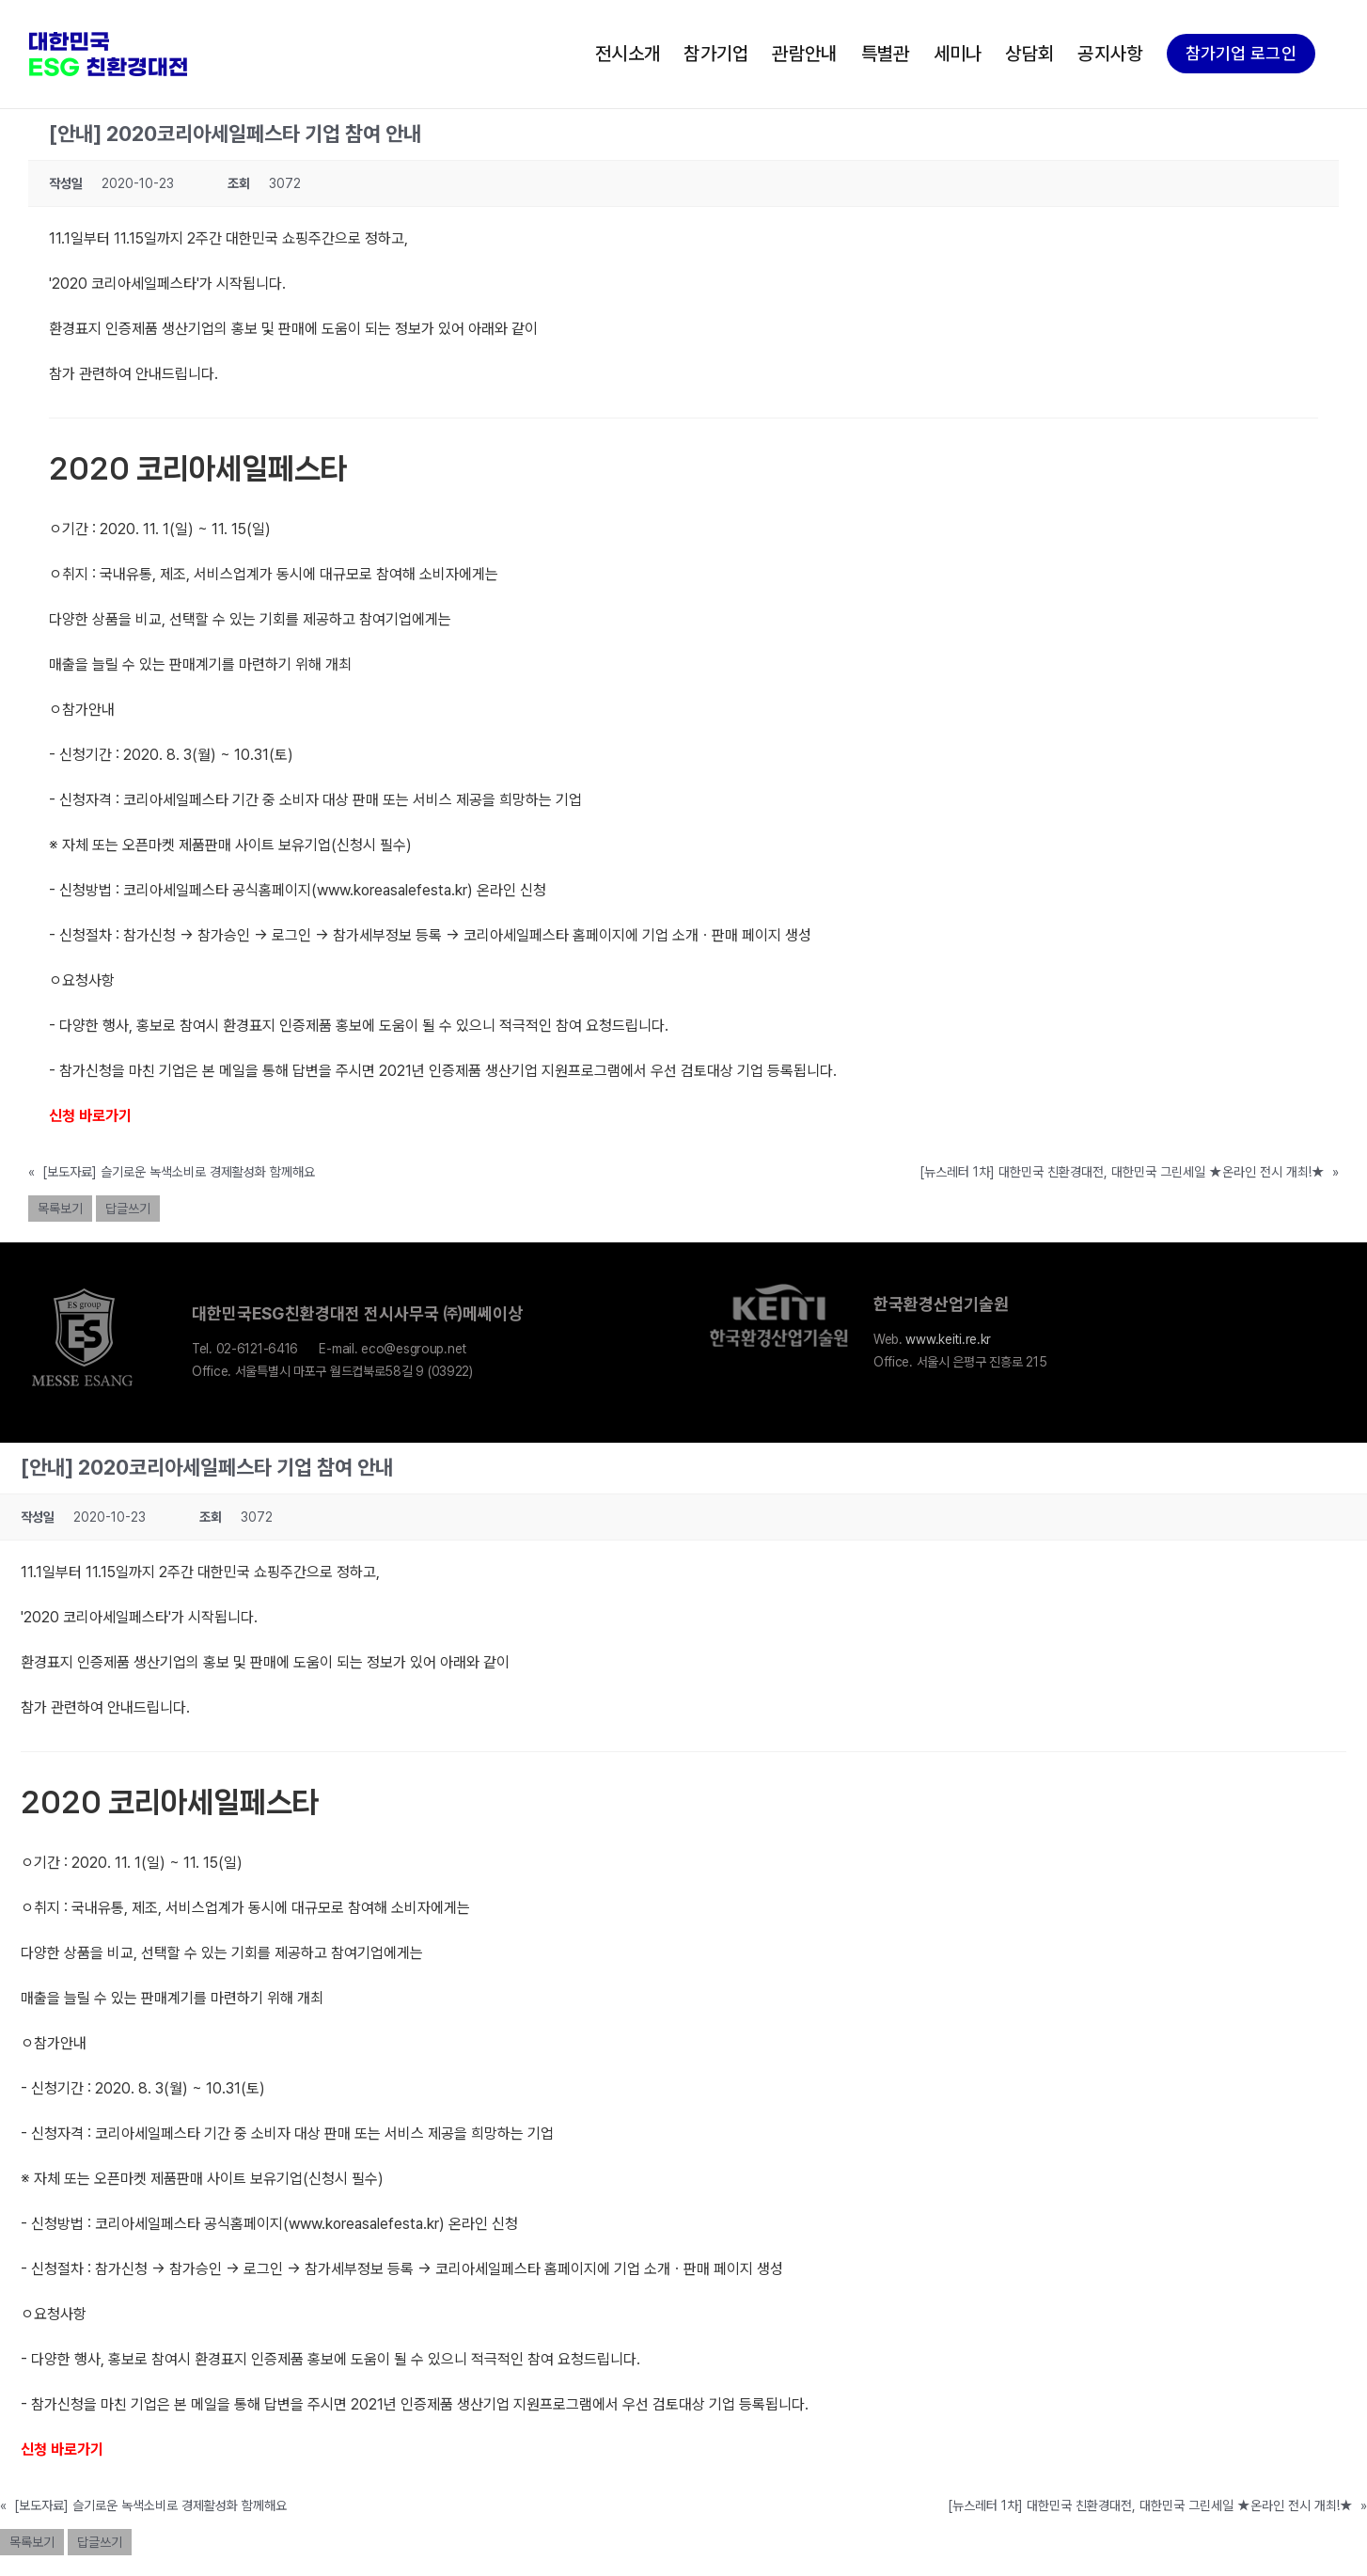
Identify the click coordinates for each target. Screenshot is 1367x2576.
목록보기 (60, 1208)
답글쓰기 (127, 1208)
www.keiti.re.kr (948, 1339)
